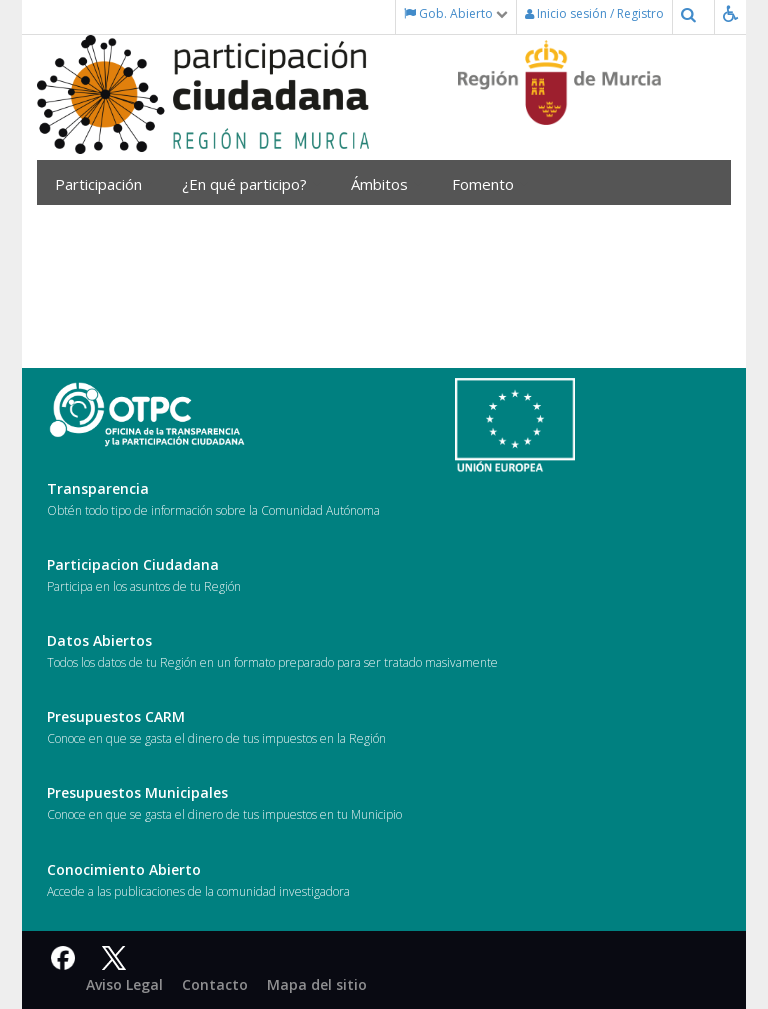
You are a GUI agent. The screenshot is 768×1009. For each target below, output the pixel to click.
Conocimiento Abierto (124, 869)
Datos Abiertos (99, 640)
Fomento (490, 184)
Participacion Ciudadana (133, 564)
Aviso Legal (124, 984)
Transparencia (98, 488)
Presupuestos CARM (116, 716)
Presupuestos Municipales (137, 792)
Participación (103, 184)
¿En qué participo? (251, 184)
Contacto (215, 984)
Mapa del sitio (317, 984)
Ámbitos (386, 184)
